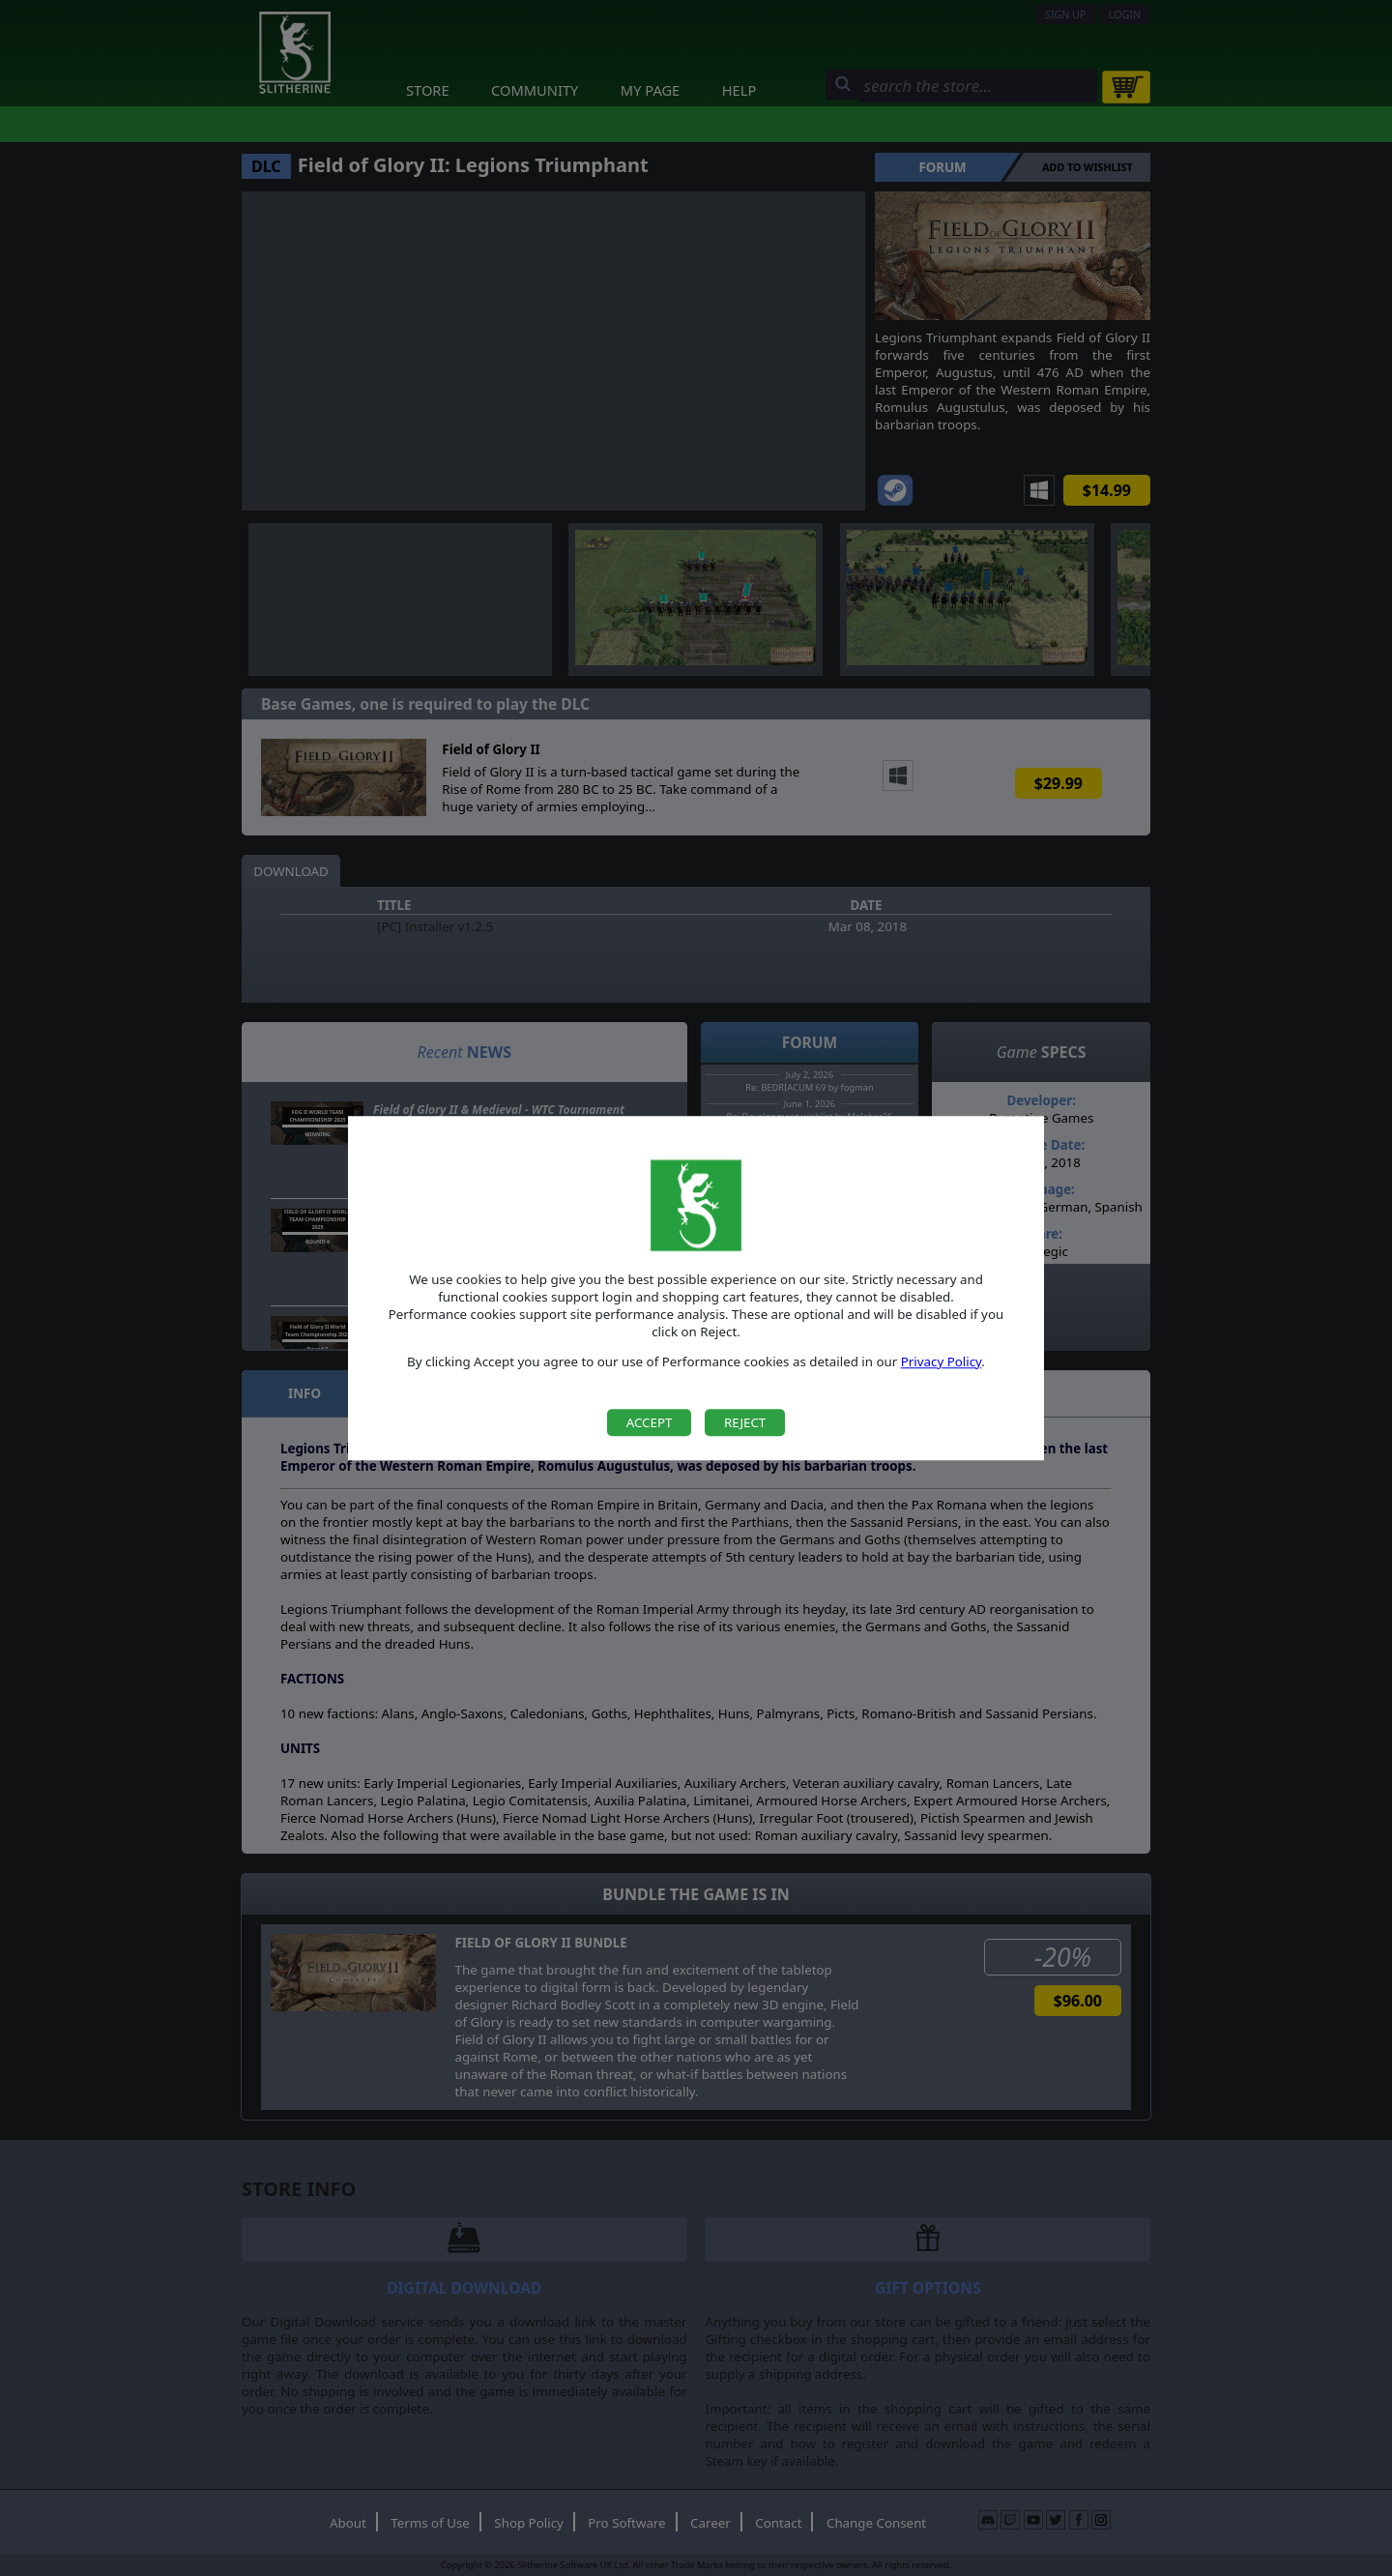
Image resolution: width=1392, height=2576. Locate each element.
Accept (649, 1422)
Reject (745, 1422)
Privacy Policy (941, 1361)
